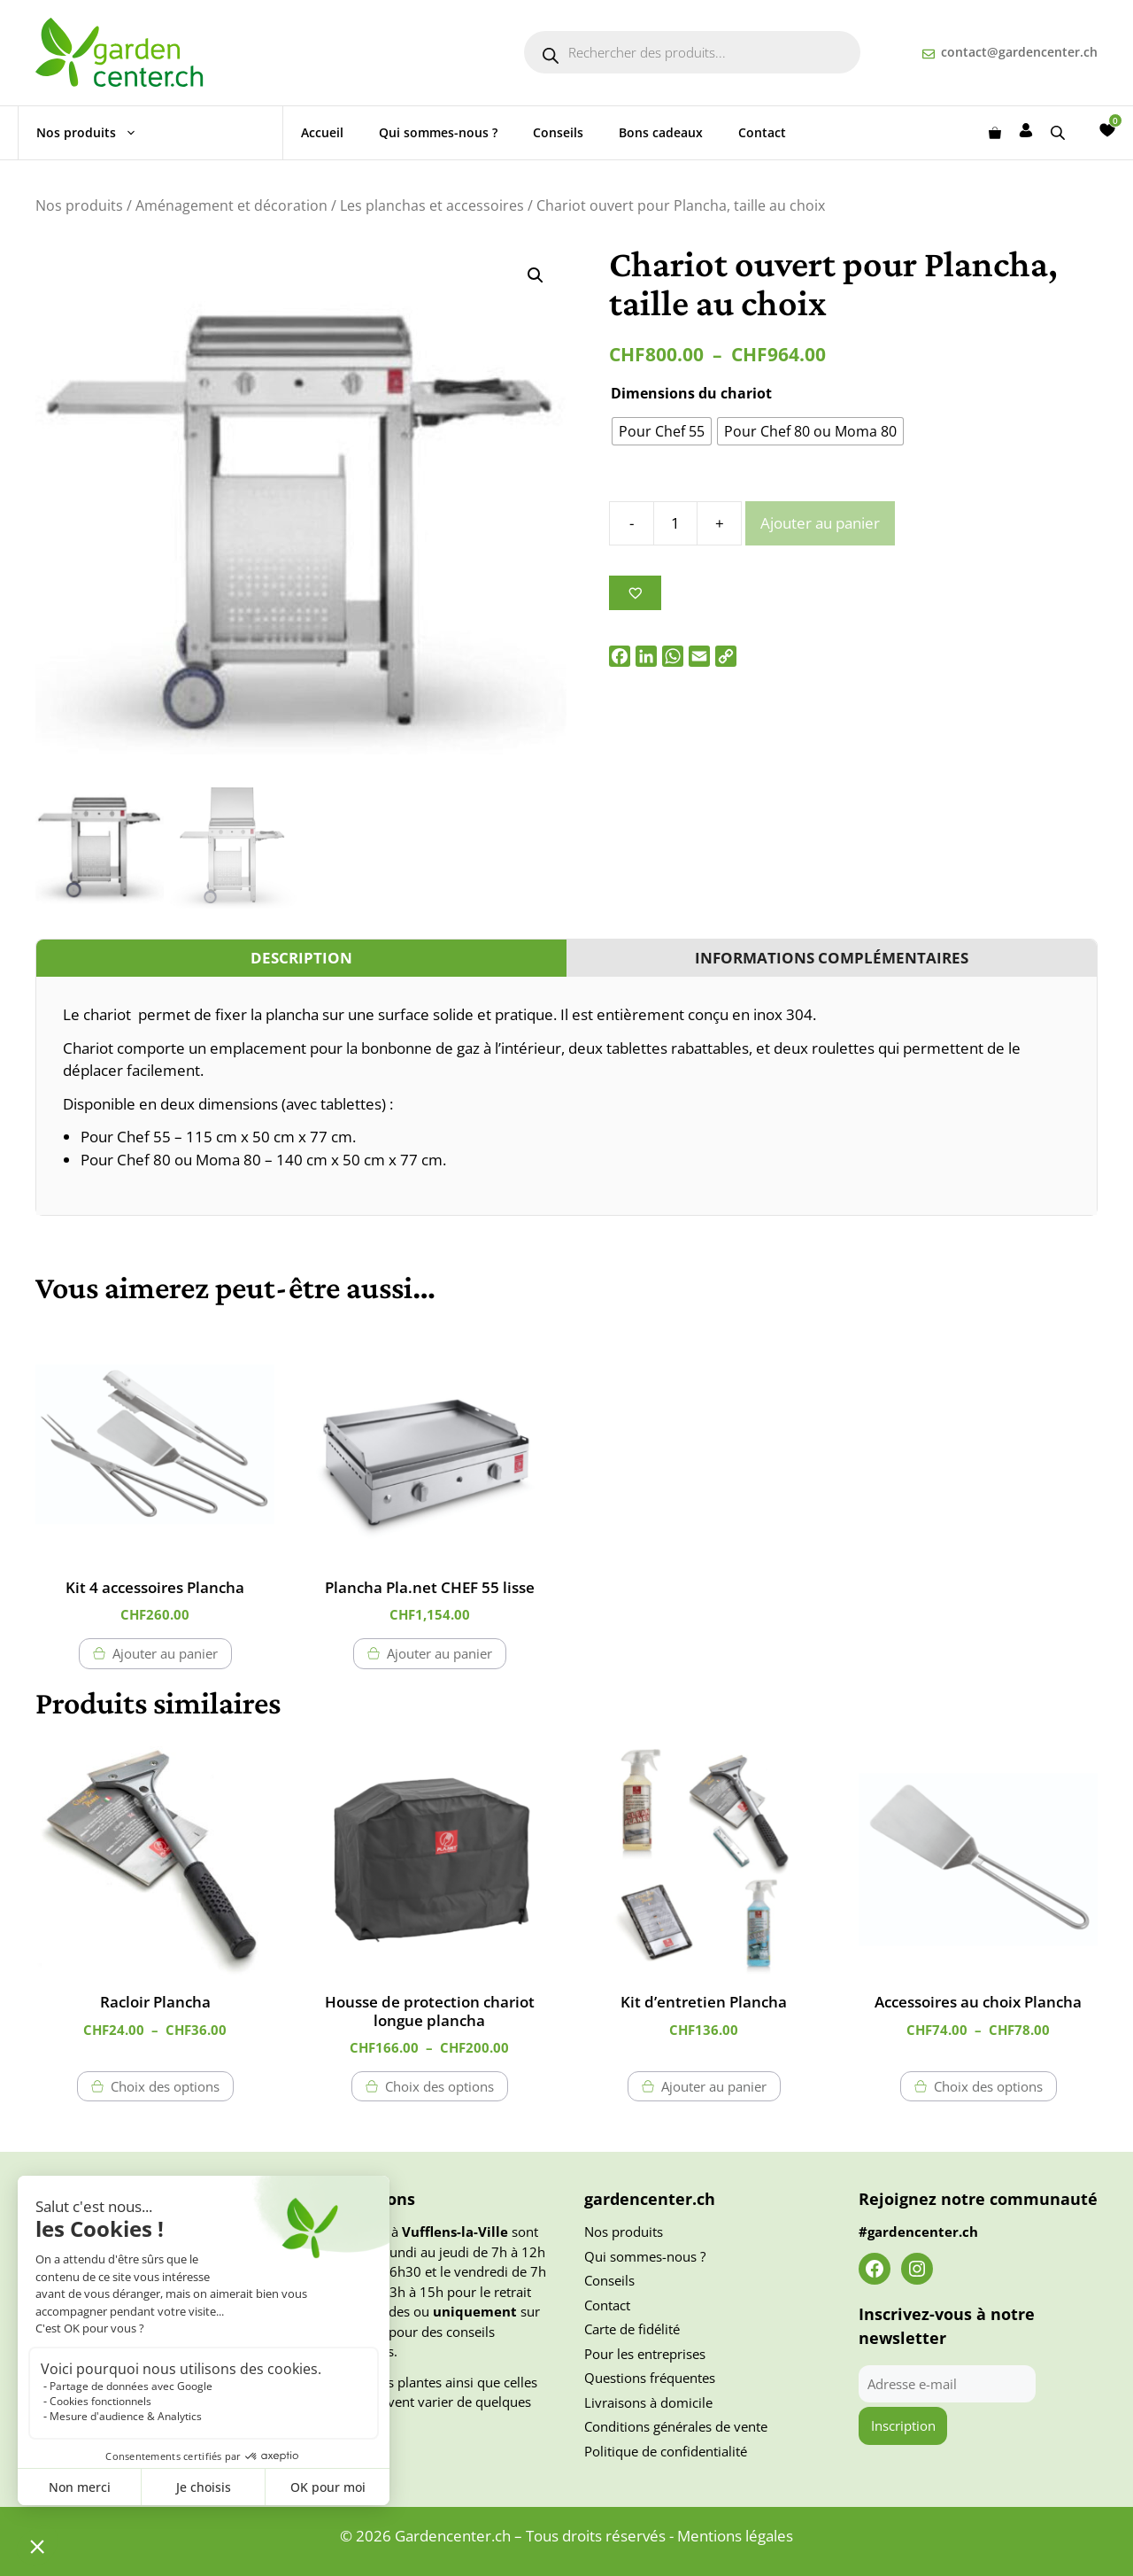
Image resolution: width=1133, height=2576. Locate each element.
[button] (535, 275)
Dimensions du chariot (691, 393)
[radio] (662, 431)
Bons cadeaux (661, 132)
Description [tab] (301, 958)
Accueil (322, 132)
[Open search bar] (1059, 132)
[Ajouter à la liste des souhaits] (635, 593)
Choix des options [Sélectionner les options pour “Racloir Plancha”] (165, 2086)
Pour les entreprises (644, 2354)
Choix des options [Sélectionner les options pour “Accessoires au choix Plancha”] (988, 2086)
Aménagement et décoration (231, 205)
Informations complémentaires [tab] (831, 958)
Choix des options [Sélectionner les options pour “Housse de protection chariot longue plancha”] (439, 2086)
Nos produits (95, 132)
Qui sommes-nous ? (438, 132)
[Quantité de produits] (675, 523)
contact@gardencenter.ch (1019, 51)
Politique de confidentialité (665, 2451)
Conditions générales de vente (675, 2426)
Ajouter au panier (820, 523)
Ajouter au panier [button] (165, 1653)
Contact (762, 132)
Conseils (558, 132)
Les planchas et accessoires (432, 205)
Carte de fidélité (632, 2329)
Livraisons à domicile (648, 2402)
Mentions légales (735, 2536)
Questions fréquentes (649, 2377)
